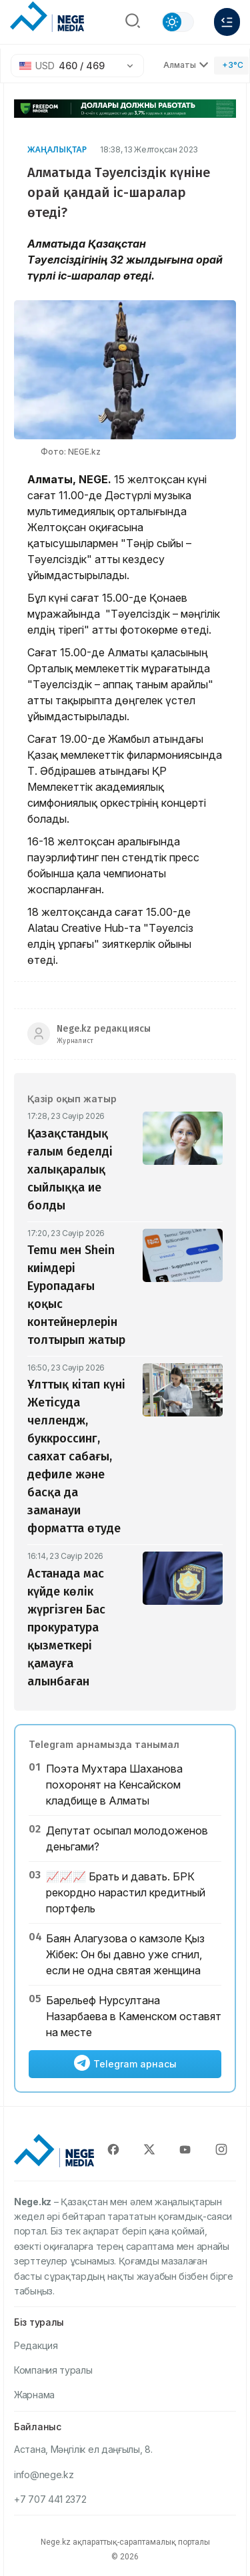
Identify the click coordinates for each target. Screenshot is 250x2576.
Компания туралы (53, 2370)
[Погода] (231, 66)
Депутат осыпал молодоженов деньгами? (127, 1838)
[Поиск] (132, 22)
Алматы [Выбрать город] (186, 65)
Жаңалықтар (57, 149)
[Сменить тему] (177, 22)
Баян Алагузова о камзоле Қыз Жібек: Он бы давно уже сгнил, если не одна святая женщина (125, 1954)
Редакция (36, 2345)
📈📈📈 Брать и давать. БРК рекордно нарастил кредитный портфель (125, 1892)
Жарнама (34, 2394)
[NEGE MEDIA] (47, 18)
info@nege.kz (43, 2474)
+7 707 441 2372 (50, 2499)
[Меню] (227, 22)
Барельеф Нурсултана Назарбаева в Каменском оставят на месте (133, 2016)
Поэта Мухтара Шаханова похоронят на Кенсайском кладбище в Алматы (114, 1784)
